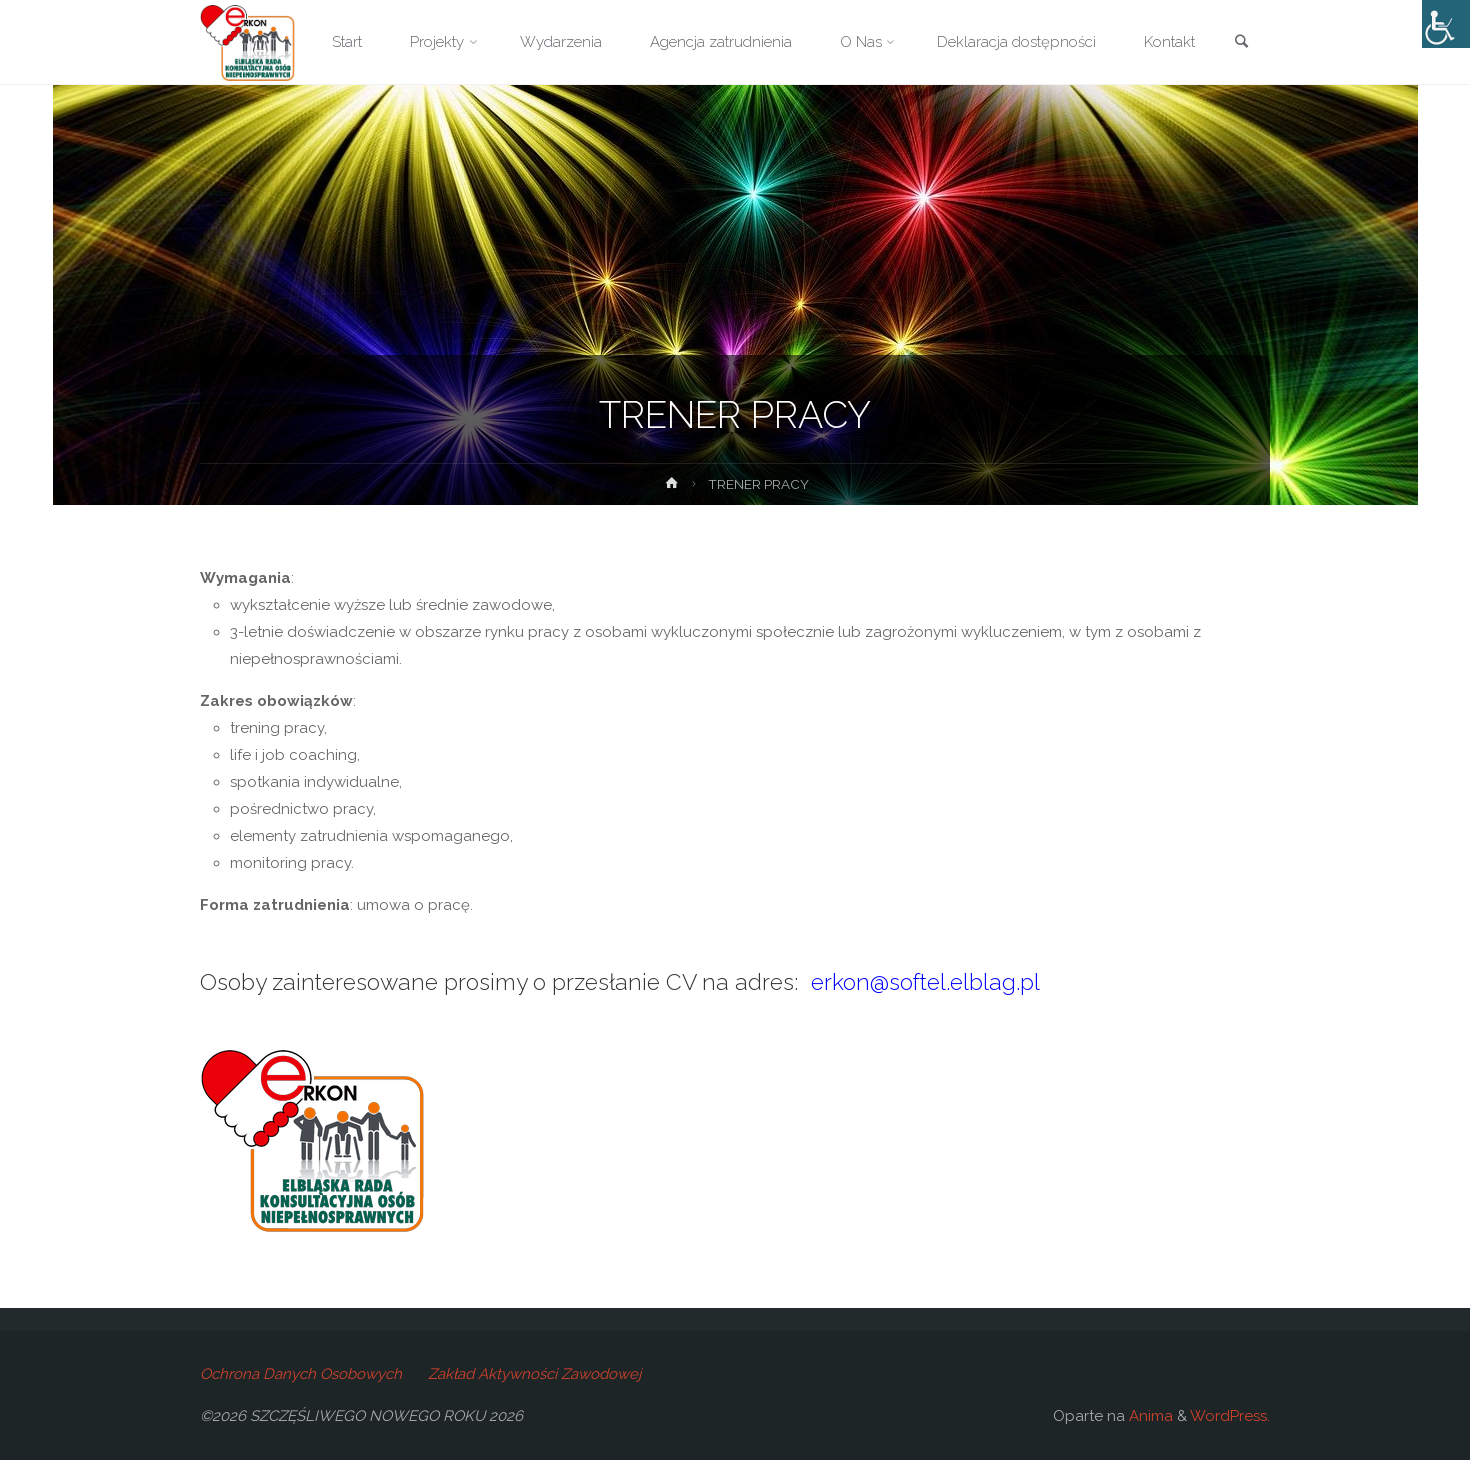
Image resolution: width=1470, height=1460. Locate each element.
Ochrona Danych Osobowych (301, 1374)
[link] (1241, 43)
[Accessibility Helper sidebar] (1446, 24)
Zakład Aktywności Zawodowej (534, 1374)
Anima (1149, 1416)
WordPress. (1230, 1416)
